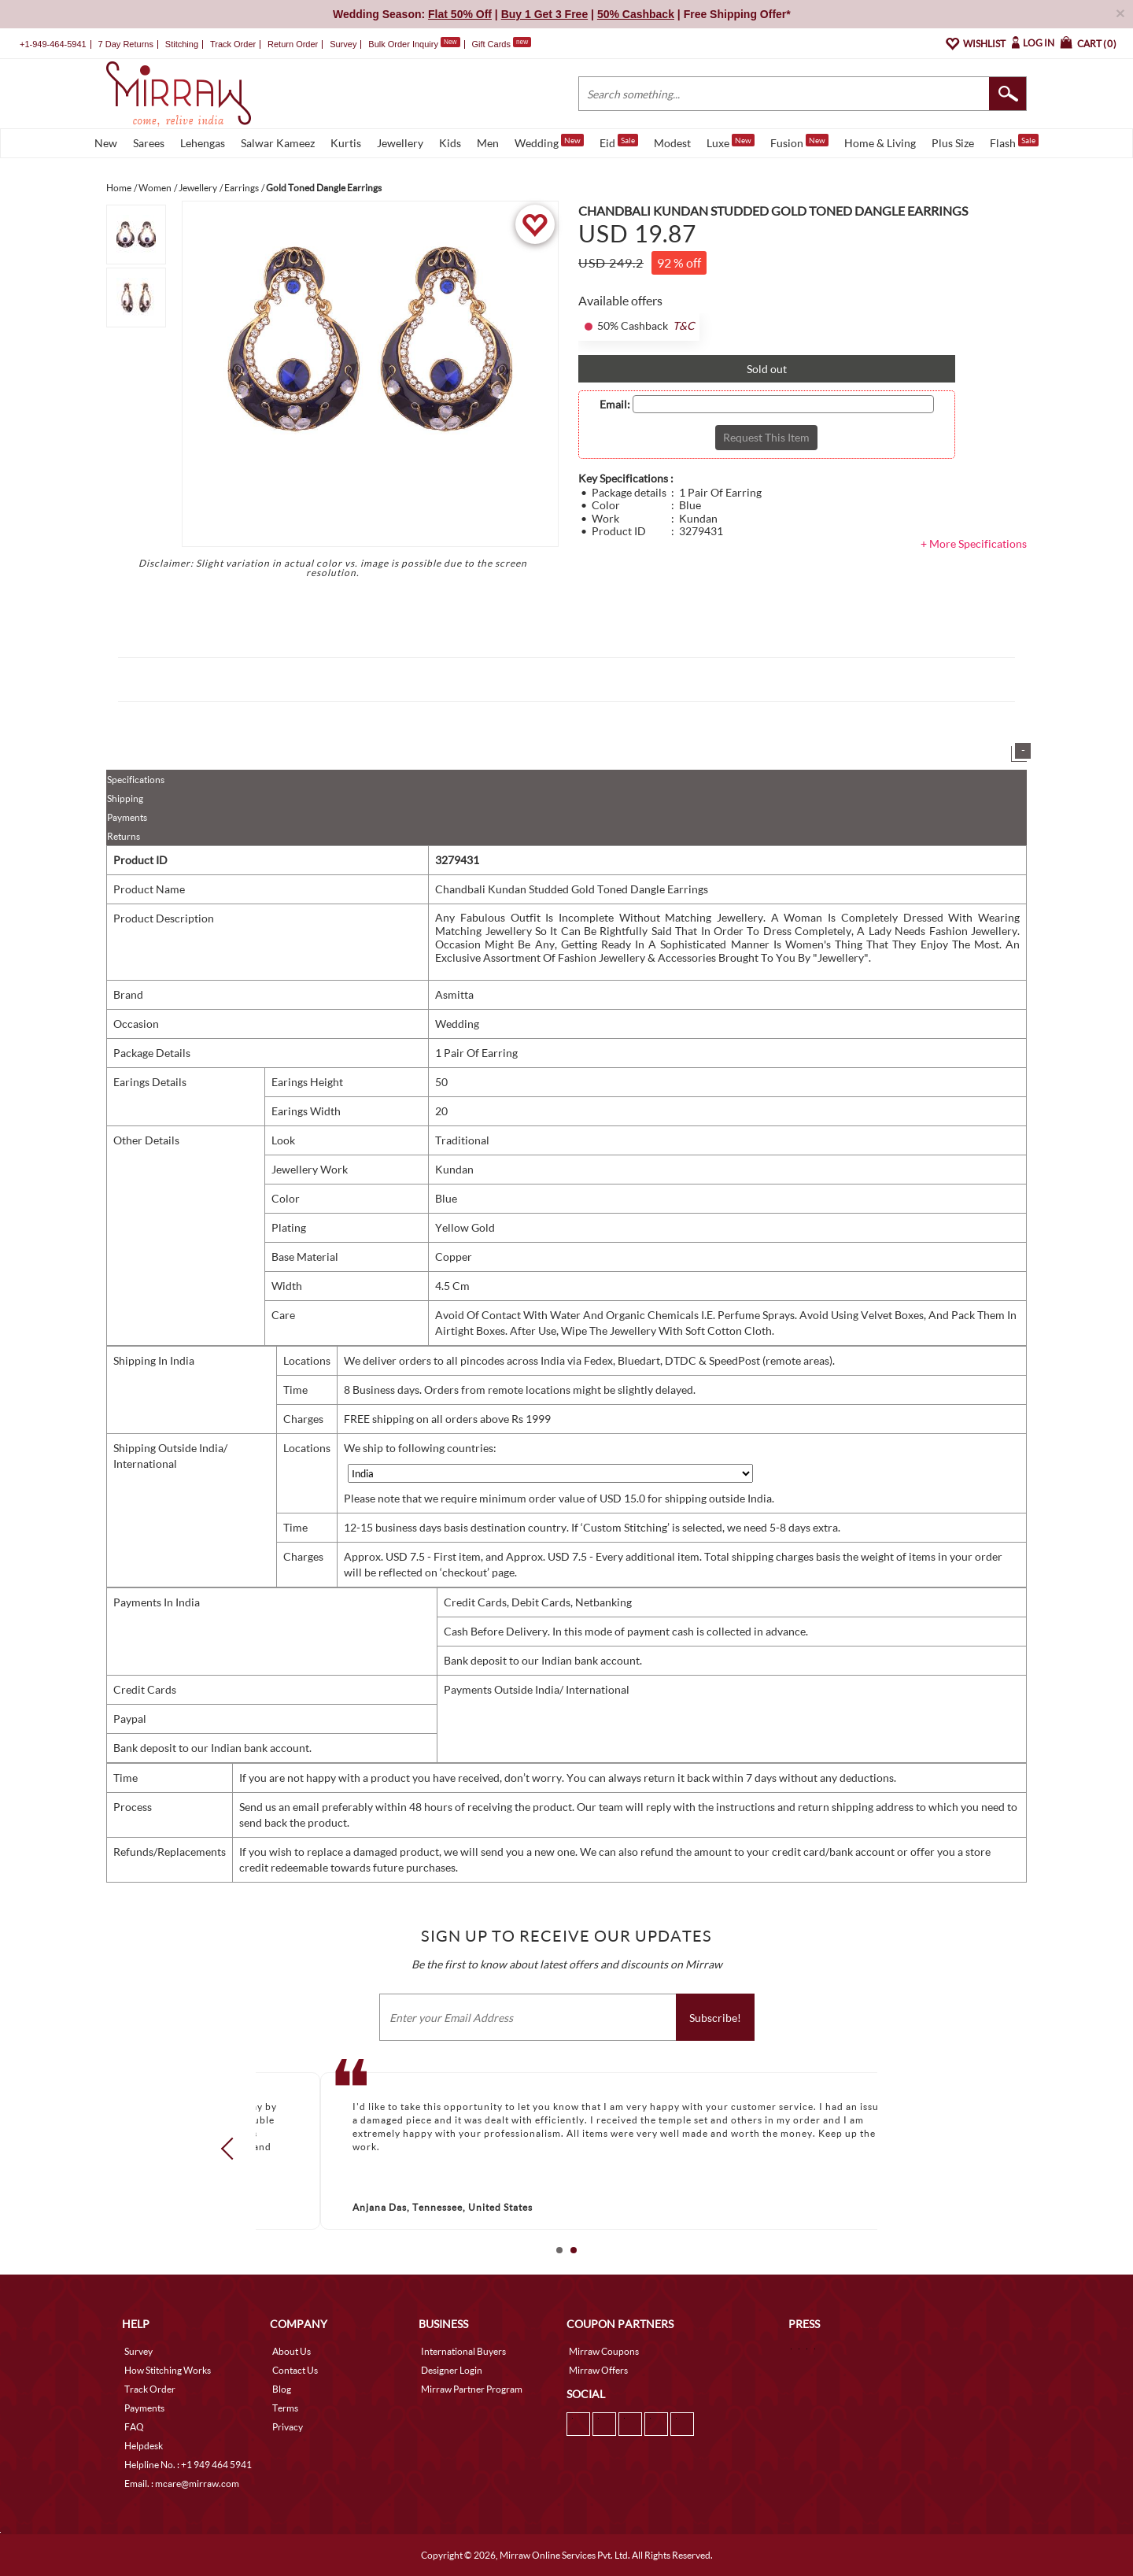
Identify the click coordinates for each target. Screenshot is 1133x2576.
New (105, 143)
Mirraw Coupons (604, 2351)
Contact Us (295, 2370)
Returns (123, 836)
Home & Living (880, 143)
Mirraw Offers (598, 2370)
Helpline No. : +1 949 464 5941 (188, 2465)
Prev (232, 2148)
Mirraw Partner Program (471, 2389)
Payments (127, 817)
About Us (291, 2351)
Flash (1014, 142)
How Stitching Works (167, 2370)
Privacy (287, 2427)
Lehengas (202, 143)
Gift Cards (501, 44)
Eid (619, 142)
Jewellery (400, 143)
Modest (672, 143)
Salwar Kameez (278, 143)
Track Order (233, 44)
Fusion (799, 142)
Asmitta (454, 994)
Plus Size (953, 143)
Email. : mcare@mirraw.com (181, 2483)
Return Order (293, 44)
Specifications (135, 779)
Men (488, 143)
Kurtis (345, 143)
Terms (285, 2408)
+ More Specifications (974, 543)
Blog (281, 2389)
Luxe (731, 142)
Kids (450, 143)
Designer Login (451, 2370)
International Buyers (463, 2351)
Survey (343, 44)
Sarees (148, 143)
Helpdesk (143, 2446)
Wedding (549, 142)
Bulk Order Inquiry (403, 44)
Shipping (125, 798)
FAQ (134, 2427)
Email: (615, 404)
